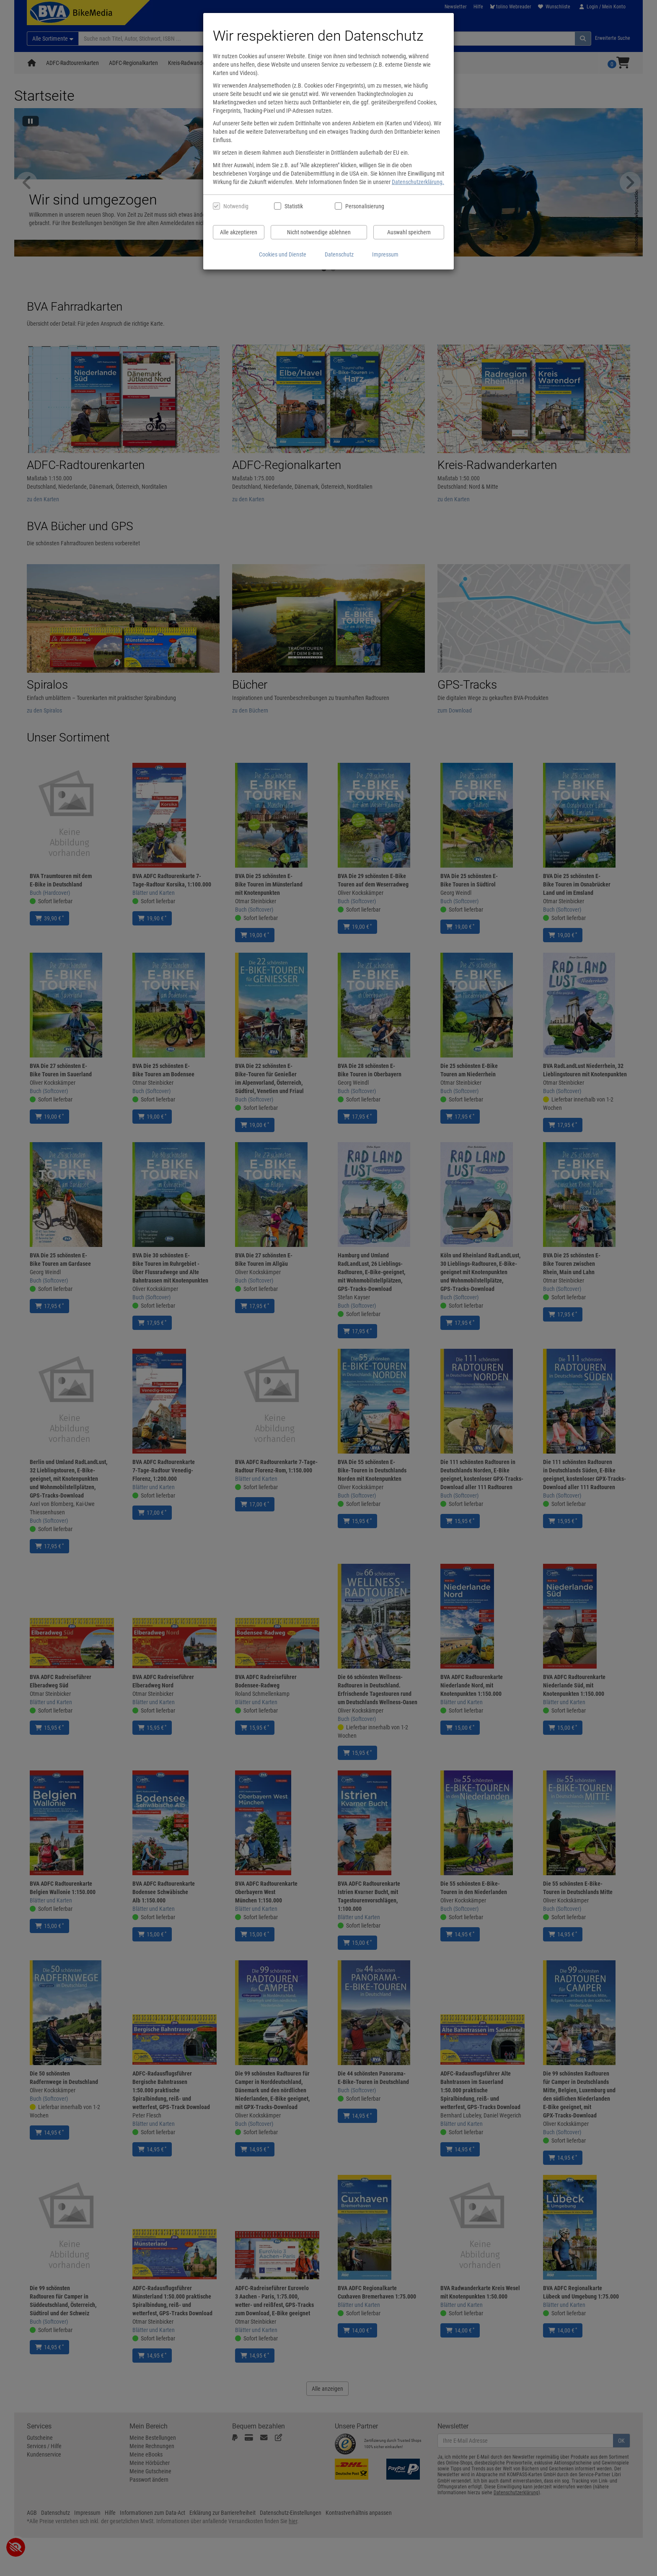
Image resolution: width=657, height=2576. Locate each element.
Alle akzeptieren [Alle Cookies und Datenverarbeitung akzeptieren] (238, 232)
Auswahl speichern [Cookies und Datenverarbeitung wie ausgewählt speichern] (409, 232)
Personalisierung (364, 206)
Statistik (294, 206)
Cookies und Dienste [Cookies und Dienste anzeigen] (282, 254)
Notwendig (235, 206)
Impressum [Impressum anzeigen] (385, 254)
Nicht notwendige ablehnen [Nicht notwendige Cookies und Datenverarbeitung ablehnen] (319, 232)
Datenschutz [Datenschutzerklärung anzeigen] (339, 254)
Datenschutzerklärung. (418, 182)
